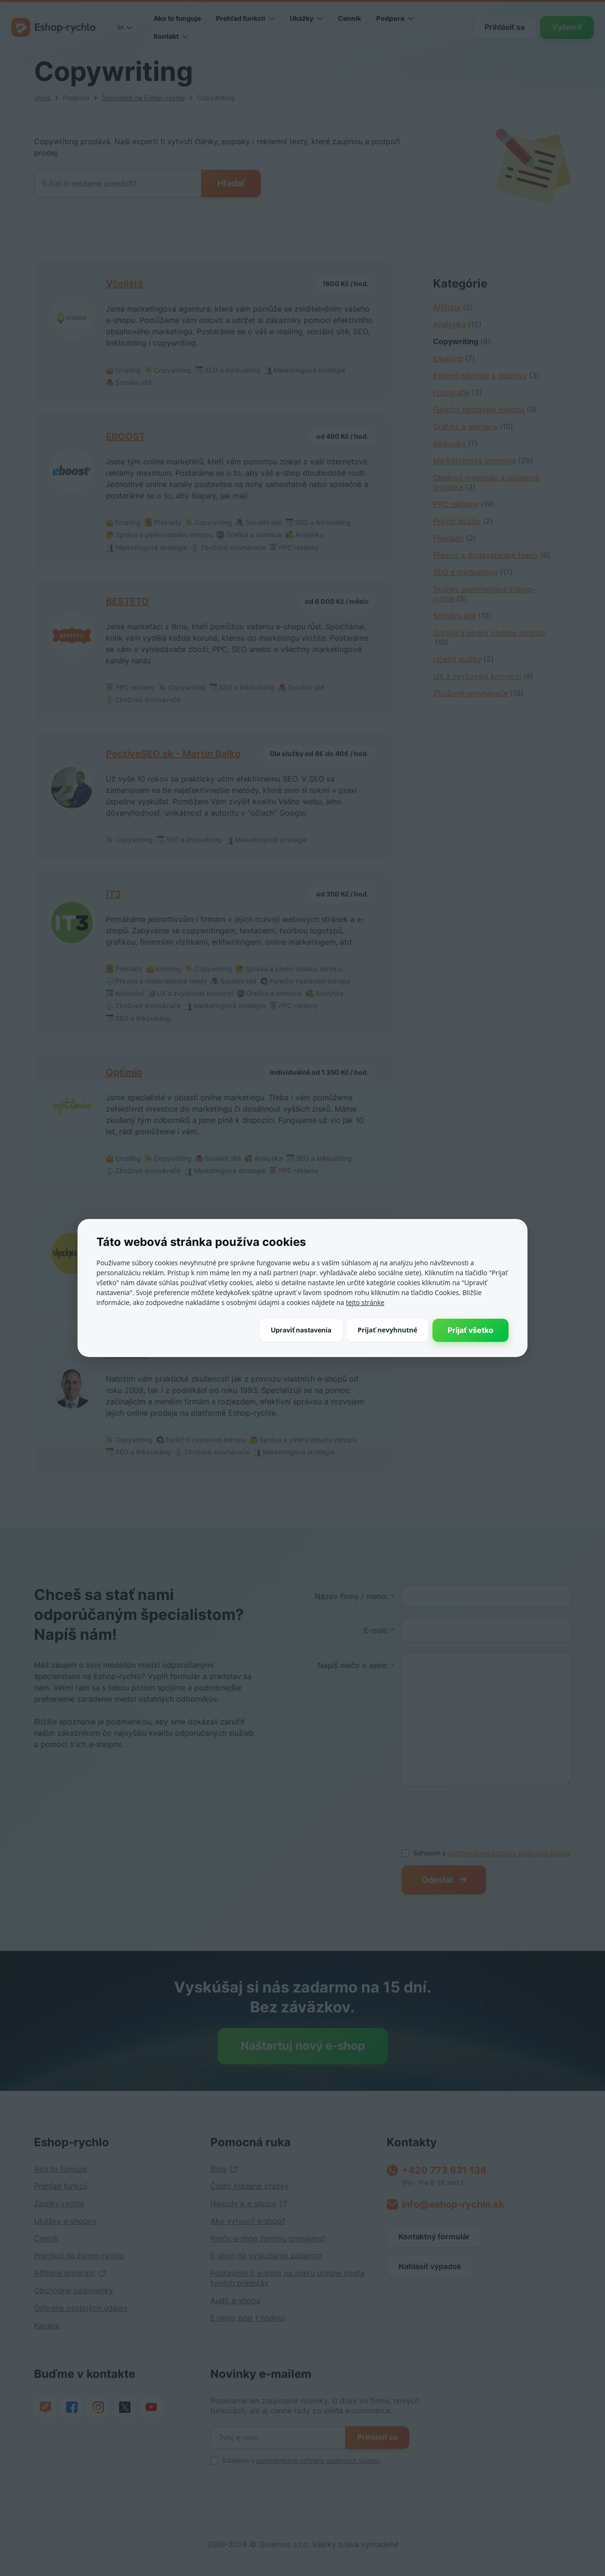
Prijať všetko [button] (470, 1330)
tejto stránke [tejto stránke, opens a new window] (365, 1302)
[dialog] (302, 1288)
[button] (301, 1330)
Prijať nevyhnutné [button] (387, 1329)
